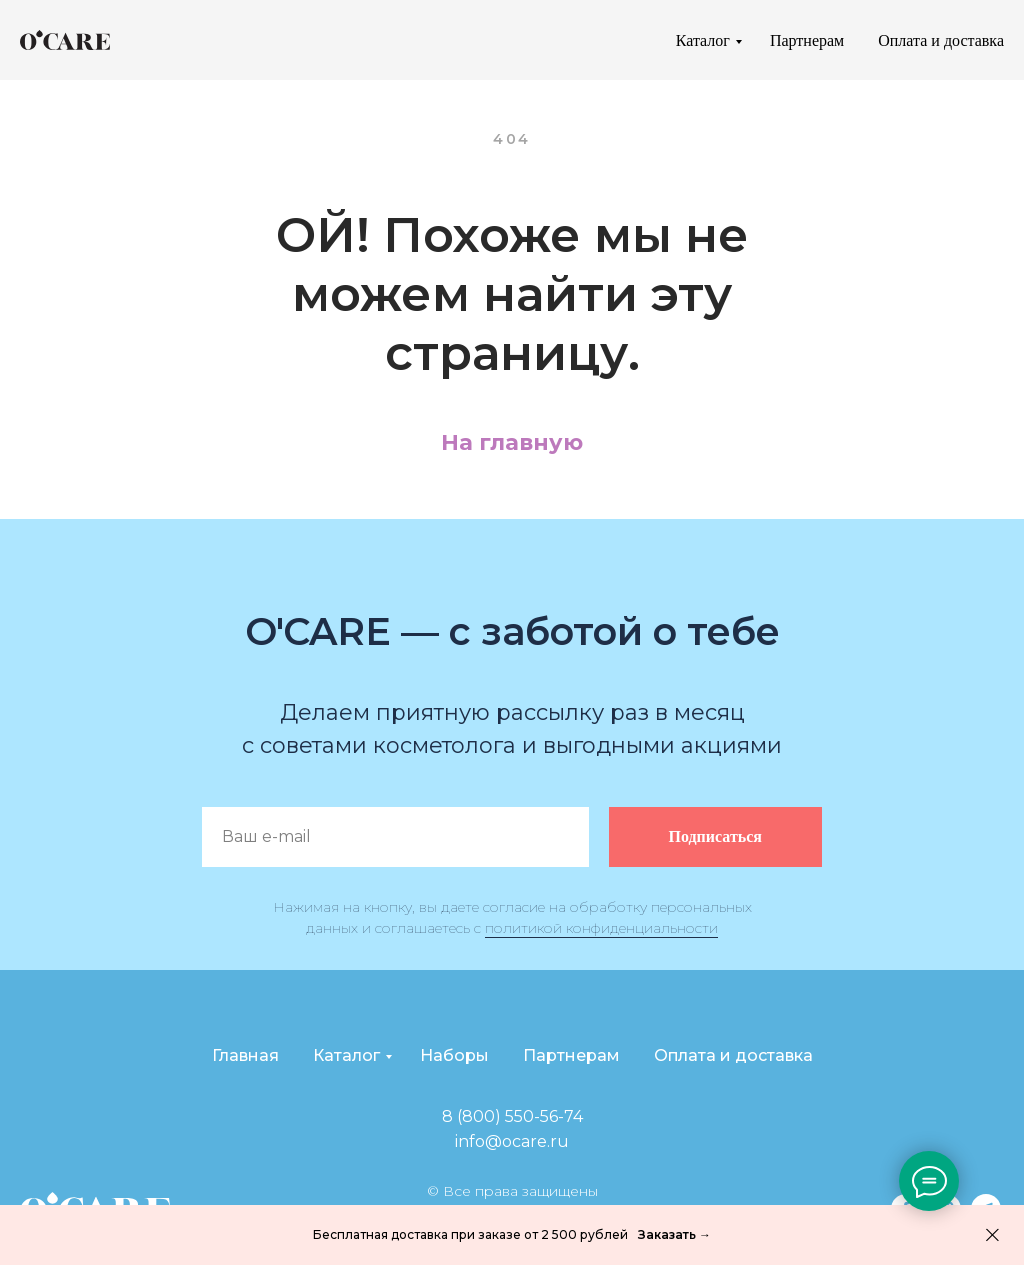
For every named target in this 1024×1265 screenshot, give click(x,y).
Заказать (668, 1234)
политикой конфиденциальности (601, 928)
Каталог (703, 40)
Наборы (454, 1055)
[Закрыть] (992, 1235)
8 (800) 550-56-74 (512, 1116)
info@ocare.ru (512, 1141)
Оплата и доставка (941, 40)
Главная (245, 1055)
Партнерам (807, 40)
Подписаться (745, 837)
